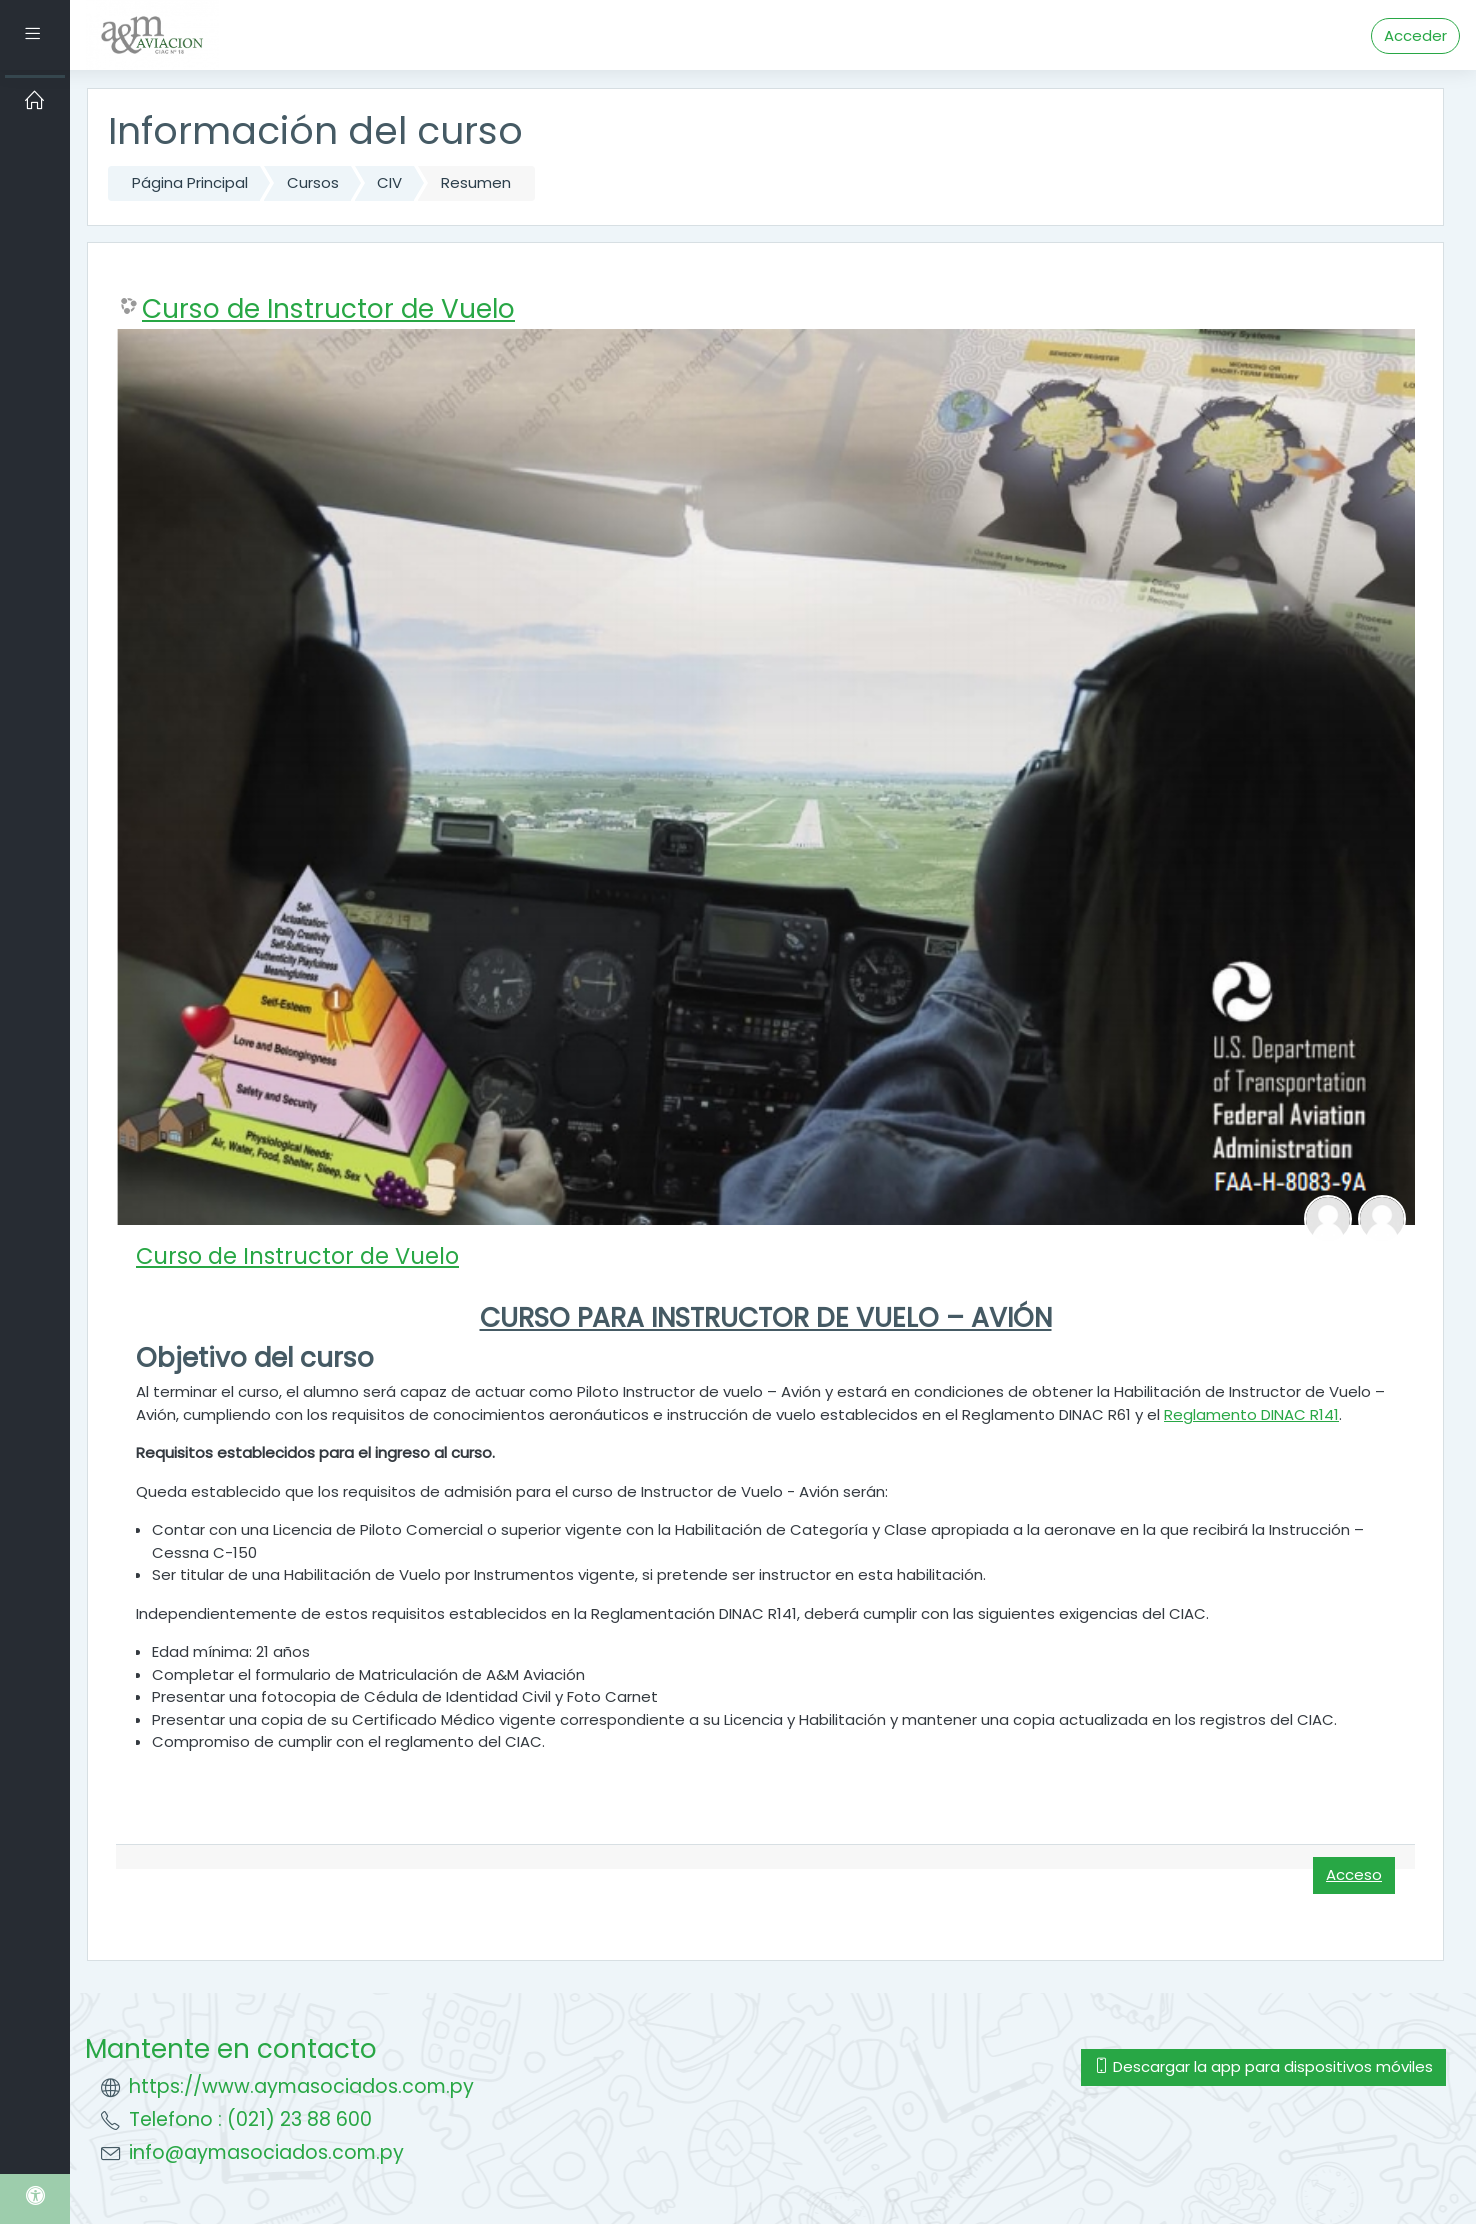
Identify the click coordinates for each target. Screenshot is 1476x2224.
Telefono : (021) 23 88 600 (250, 2119)
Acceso (1354, 1874)
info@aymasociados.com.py (266, 2152)
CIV (389, 182)
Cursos (313, 182)
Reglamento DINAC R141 (1251, 1414)
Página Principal (190, 182)
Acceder (1415, 35)
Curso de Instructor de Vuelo (328, 309)
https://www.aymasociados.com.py (301, 2086)
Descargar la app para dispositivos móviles (1263, 2066)
